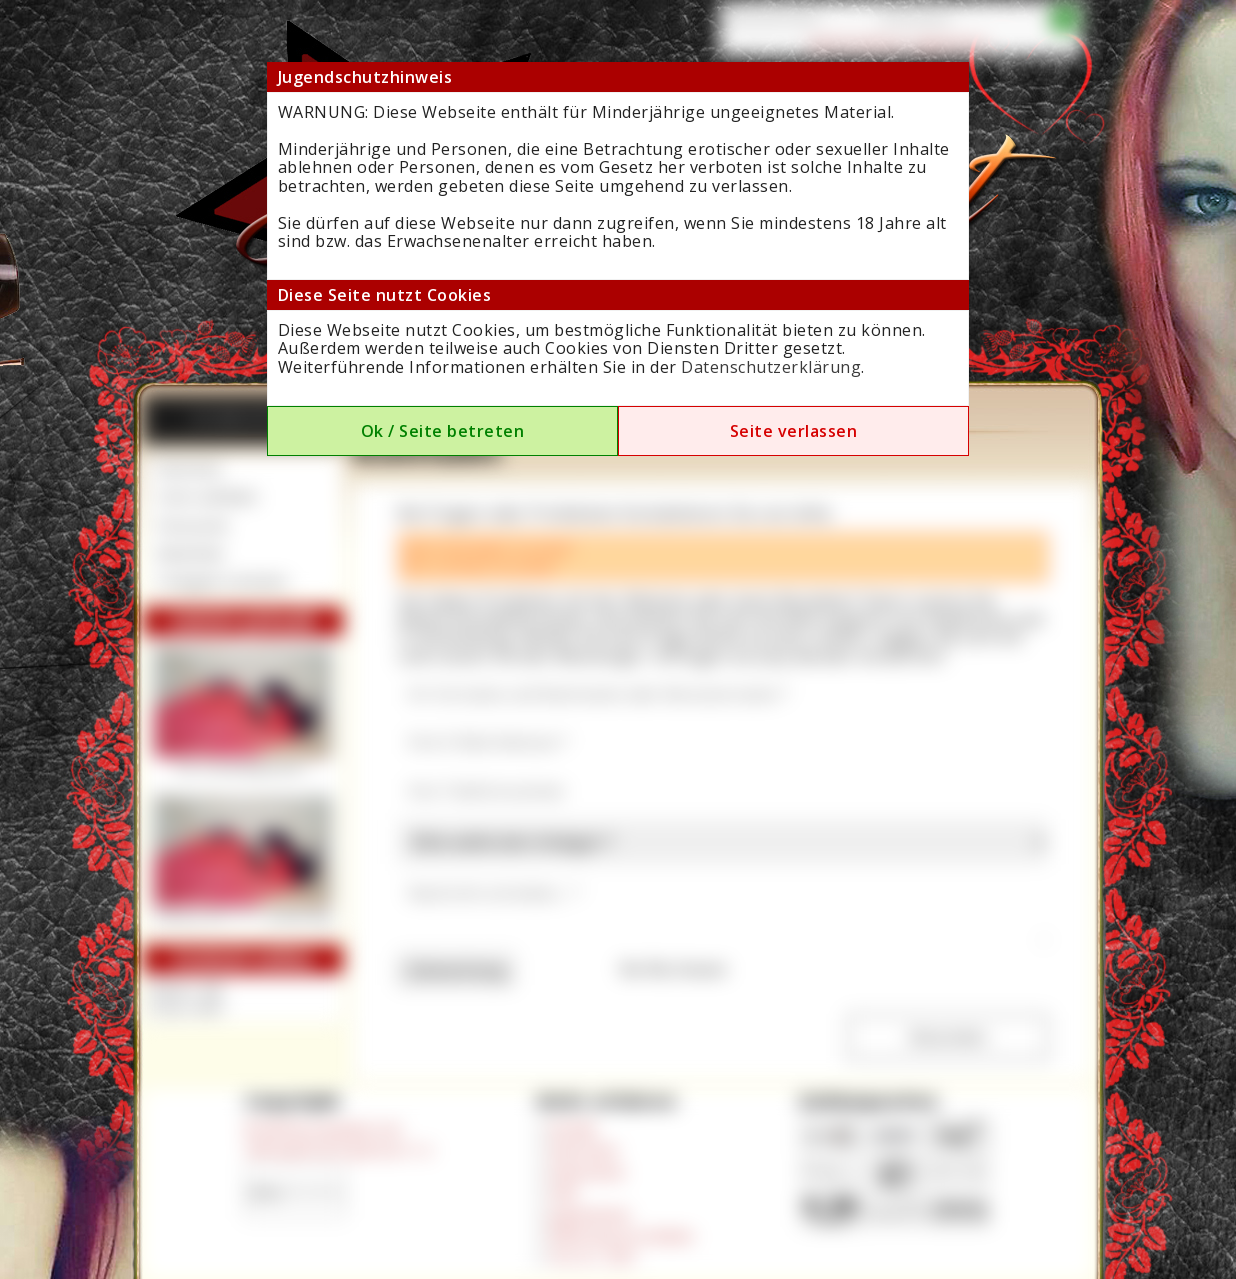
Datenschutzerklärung (771, 367)
